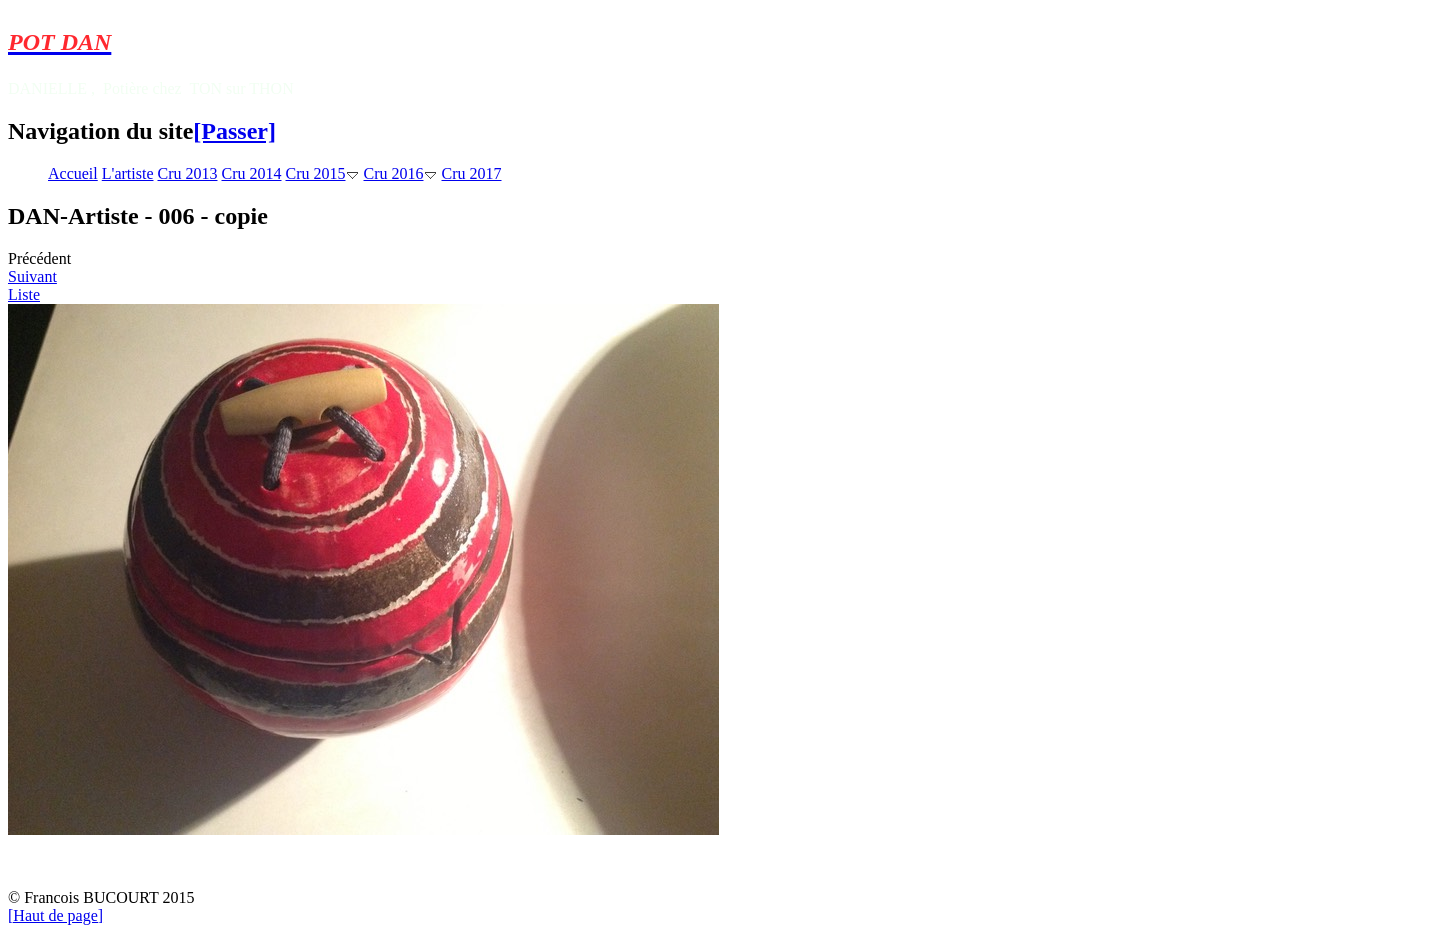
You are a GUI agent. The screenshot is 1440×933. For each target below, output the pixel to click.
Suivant (32, 276)
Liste (24, 294)
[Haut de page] (55, 915)
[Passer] (234, 131)
